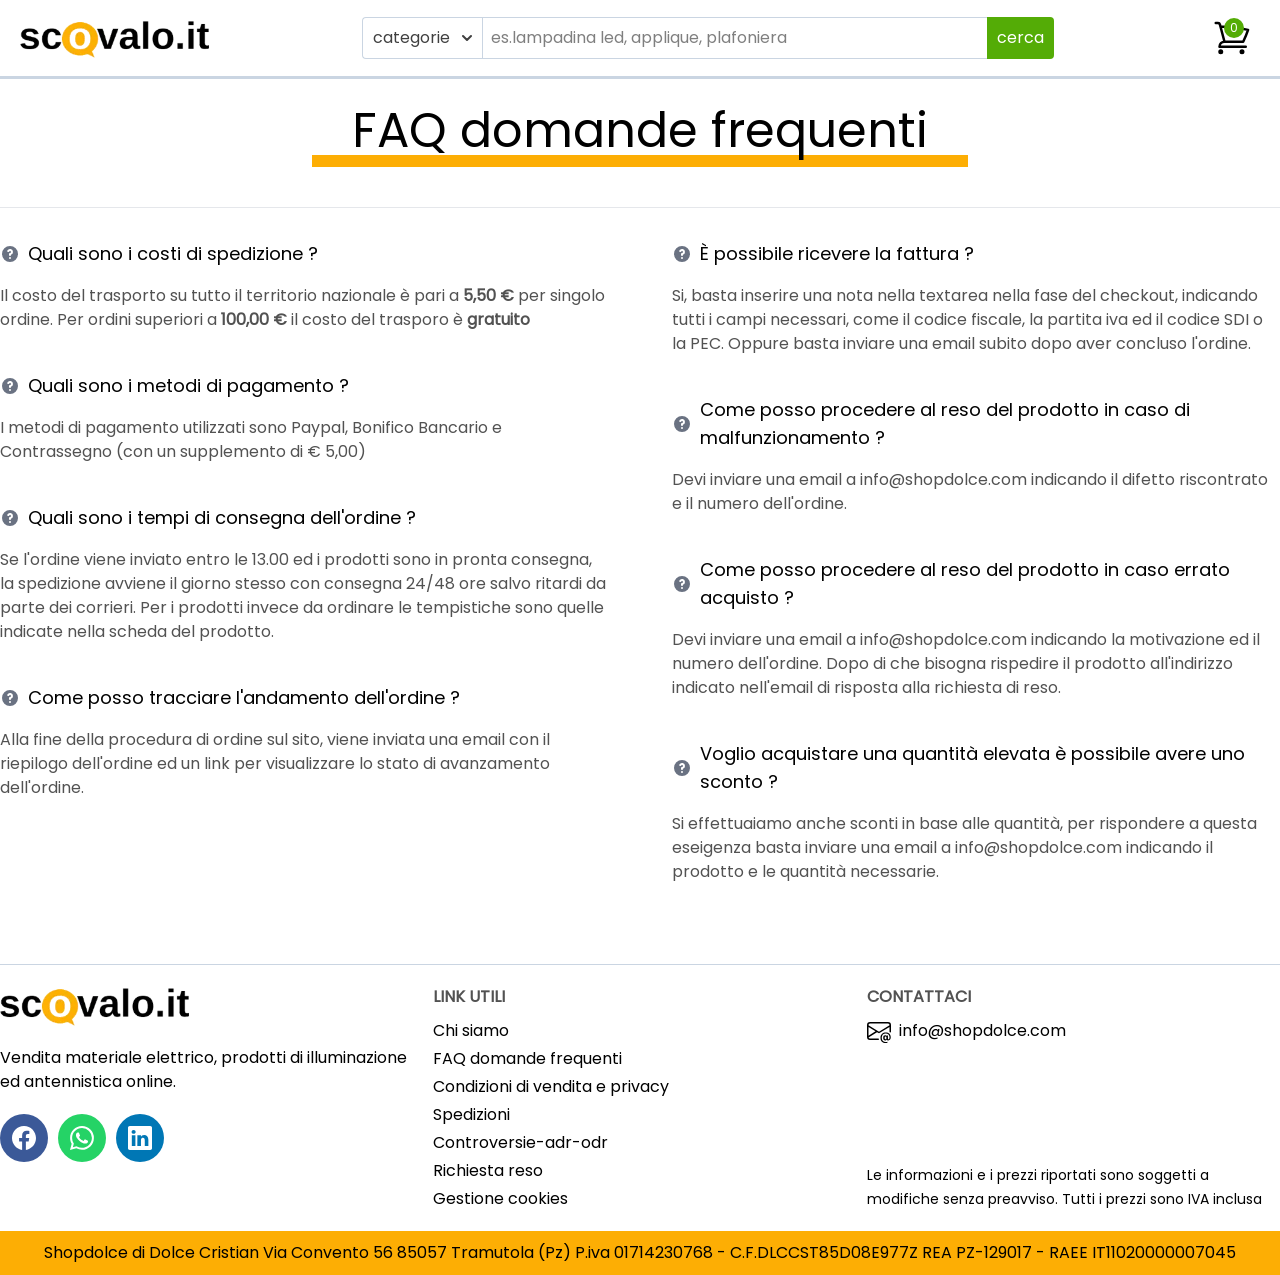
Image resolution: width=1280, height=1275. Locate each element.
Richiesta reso (488, 1170)
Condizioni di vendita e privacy (551, 1086)
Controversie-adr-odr (520, 1142)
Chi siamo (471, 1030)
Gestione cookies (500, 1198)
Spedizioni (471, 1114)
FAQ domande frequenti (527, 1058)
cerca (1020, 37)
